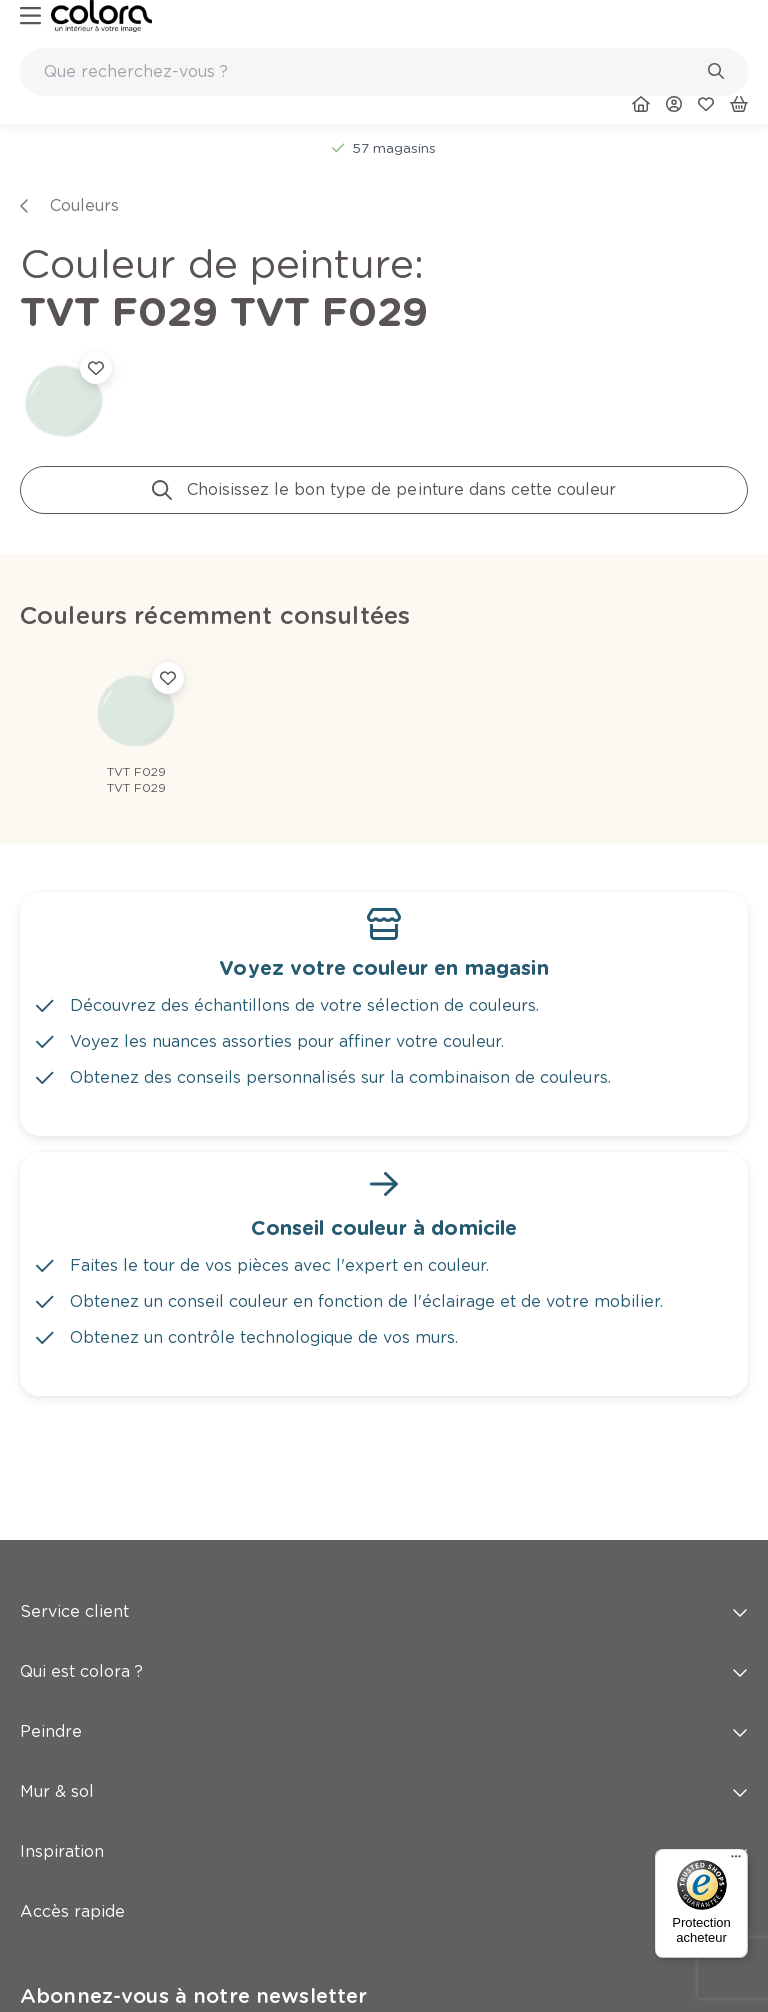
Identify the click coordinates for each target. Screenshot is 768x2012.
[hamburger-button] (30, 16)
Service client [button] (384, 1611)
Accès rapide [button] (384, 1911)
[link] (101, 16)
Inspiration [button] (384, 1851)
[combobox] (384, 72)
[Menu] (736, 1861)
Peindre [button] (384, 1731)
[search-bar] (371, 72)
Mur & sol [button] (384, 1791)
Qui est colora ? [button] (384, 1671)
